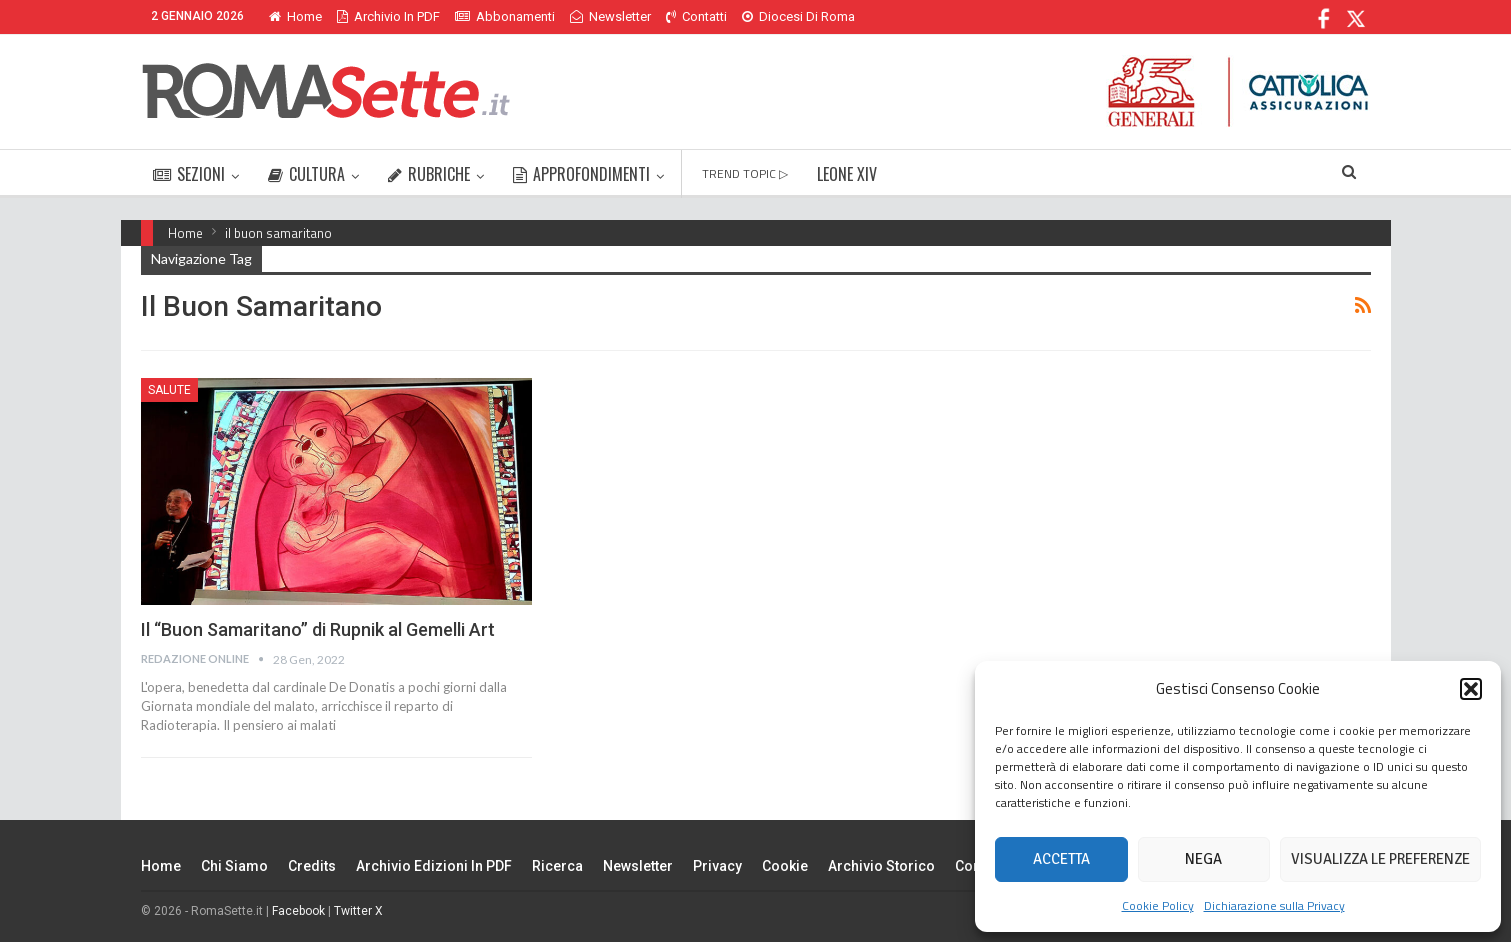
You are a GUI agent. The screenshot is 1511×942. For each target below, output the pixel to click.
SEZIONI (189, 174)
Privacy (717, 866)
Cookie (785, 866)
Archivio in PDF (388, 16)
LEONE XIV (847, 174)
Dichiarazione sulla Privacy (1274, 905)
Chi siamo (234, 866)
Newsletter (610, 16)
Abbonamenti (505, 16)
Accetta (1061, 859)
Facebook (298, 911)
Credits (312, 866)
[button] (1471, 689)
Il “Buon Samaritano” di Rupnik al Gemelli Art (318, 629)
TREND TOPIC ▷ (745, 173)
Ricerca (557, 866)
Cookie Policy (1158, 905)
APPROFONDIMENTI (581, 174)
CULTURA (306, 174)
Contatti (696, 16)
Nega (1203, 859)
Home (295, 16)
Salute (169, 390)
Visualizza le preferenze (1380, 859)
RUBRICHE (429, 174)
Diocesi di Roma (798, 16)
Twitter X (358, 911)
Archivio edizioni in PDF (434, 866)
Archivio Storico (881, 866)
